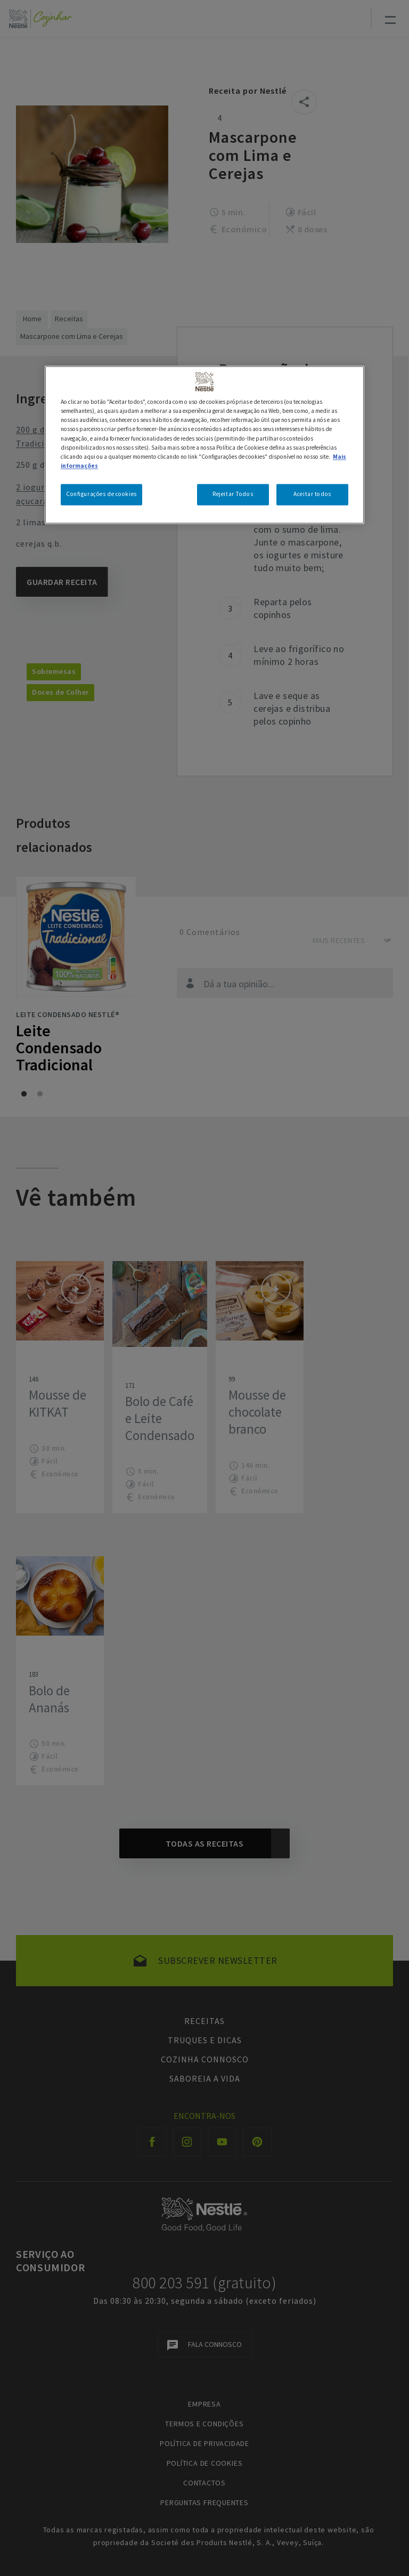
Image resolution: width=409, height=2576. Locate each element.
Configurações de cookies (101, 494)
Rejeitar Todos (232, 494)
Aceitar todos (312, 494)
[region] (204, 445)
